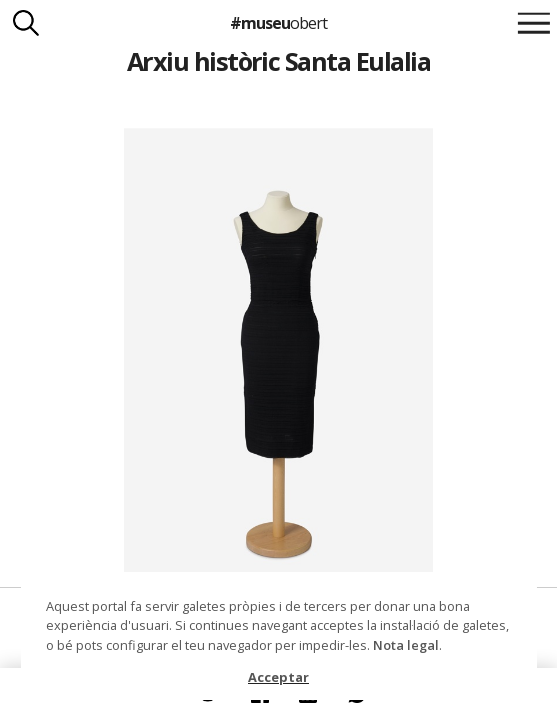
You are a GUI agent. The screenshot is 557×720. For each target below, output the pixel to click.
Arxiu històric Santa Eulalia (279, 61)
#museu (278, 23)
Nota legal (406, 645)
